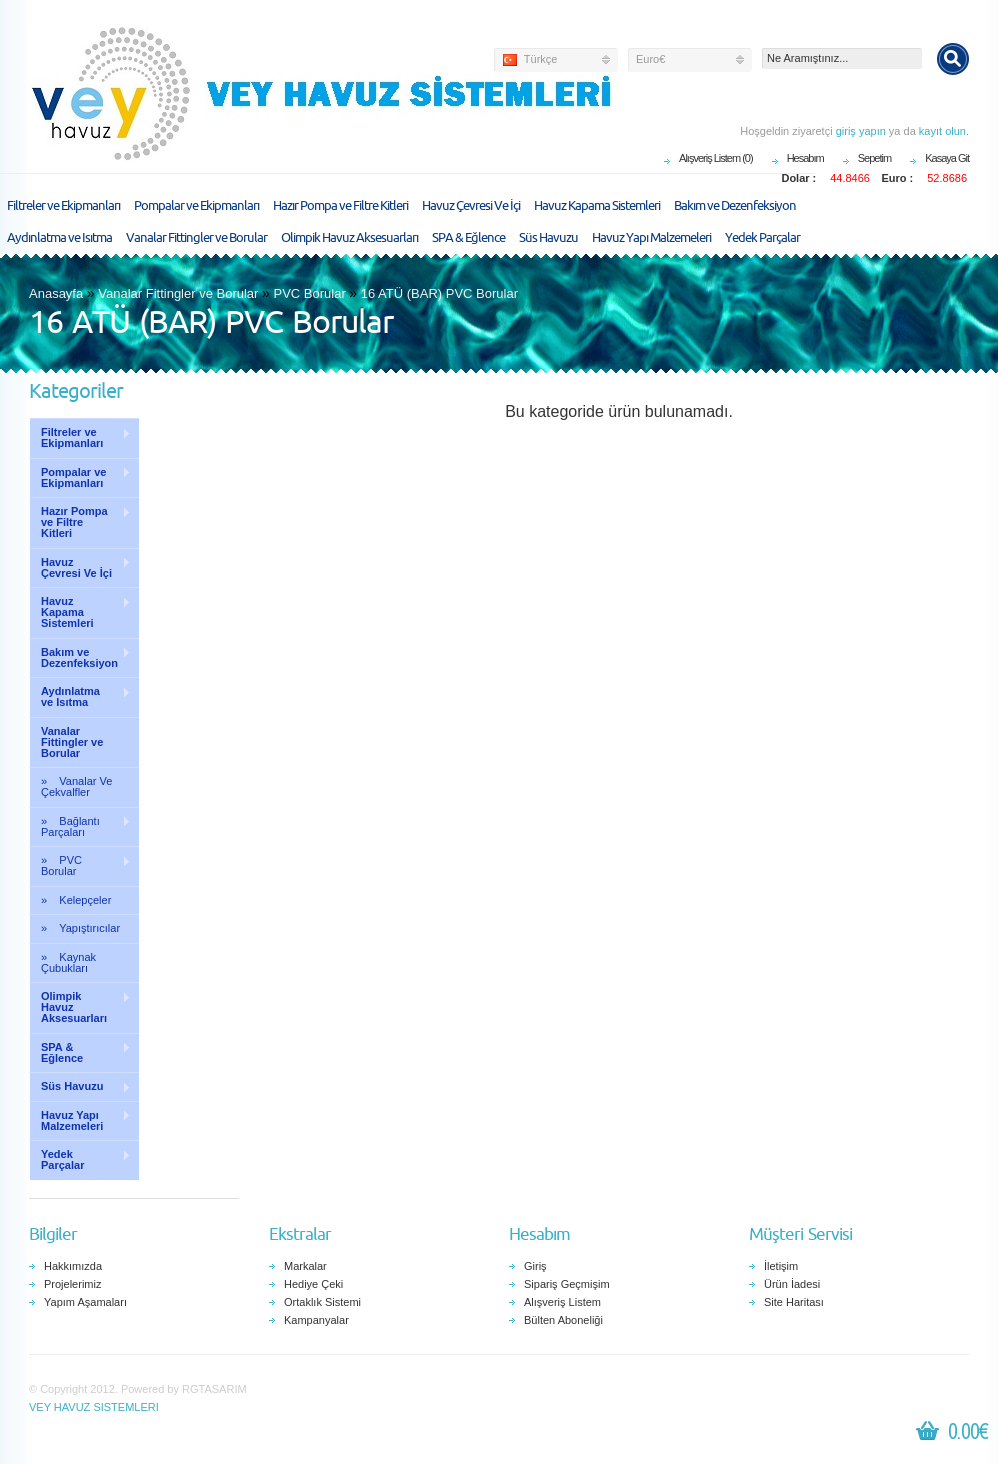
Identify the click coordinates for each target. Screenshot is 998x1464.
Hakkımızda (73, 1266)
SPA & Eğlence (468, 238)
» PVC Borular (80, 865)
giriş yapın (861, 131)
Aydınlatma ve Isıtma (59, 238)
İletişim (781, 1266)
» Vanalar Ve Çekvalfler (76, 786)
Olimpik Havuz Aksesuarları (349, 238)
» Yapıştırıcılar (80, 928)
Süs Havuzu (548, 238)
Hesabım (805, 158)
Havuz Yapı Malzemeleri (651, 238)
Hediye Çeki (313, 1284)
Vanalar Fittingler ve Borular (196, 238)
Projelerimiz (72, 1284)
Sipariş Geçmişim (567, 1284)
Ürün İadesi (792, 1284)
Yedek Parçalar (762, 238)
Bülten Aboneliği (563, 1320)
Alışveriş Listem (562, 1302)
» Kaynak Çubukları (68, 962)
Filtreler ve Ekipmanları (63, 206)
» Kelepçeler (76, 900)
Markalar (305, 1266)
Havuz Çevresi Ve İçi (471, 206)
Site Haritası (794, 1302)
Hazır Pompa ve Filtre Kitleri (340, 206)
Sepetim (874, 158)
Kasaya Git (947, 158)
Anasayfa (56, 293)
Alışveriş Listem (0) (716, 158)
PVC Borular (309, 293)
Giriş (535, 1266)
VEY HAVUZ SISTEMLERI (94, 1407)
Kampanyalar (316, 1320)
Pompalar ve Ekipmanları (196, 206)
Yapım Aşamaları (85, 1302)
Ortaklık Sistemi (322, 1302)
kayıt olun (942, 131)
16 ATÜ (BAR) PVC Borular (439, 293)
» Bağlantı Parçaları (80, 826)
